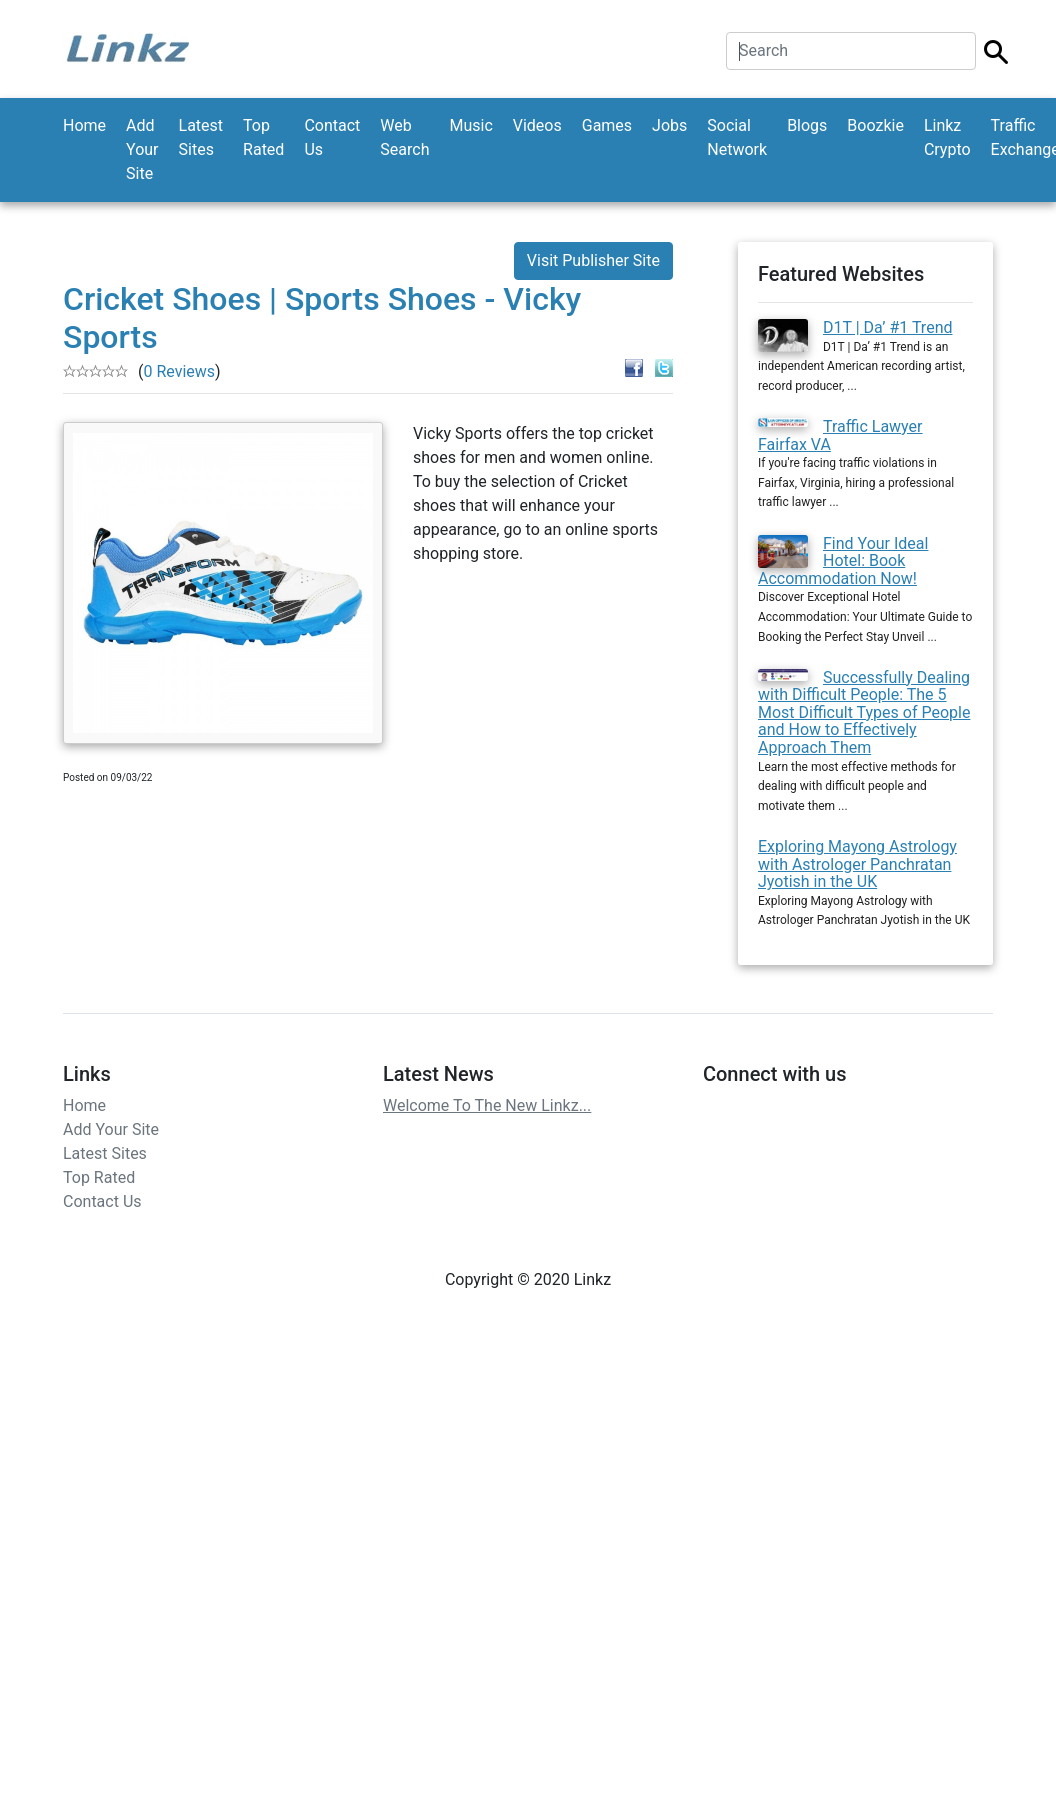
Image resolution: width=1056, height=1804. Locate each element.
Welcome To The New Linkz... (487, 1105)
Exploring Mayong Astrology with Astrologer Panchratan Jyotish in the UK (857, 864)
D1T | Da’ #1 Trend (888, 327)
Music (470, 125)
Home (84, 125)
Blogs (807, 125)
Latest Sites (201, 137)
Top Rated (263, 137)
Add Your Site (142, 149)
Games (607, 125)
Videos (537, 125)
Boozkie (875, 125)
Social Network (737, 137)
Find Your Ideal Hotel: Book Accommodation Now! (843, 561)
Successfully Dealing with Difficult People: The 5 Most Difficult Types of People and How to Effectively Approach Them (864, 712)
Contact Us (332, 137)
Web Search (404, 137)
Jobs (669, 125)
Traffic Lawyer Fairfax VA (840, 435)
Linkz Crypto (947, 137)
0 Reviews (179, 371)
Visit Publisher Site (593, 260)
